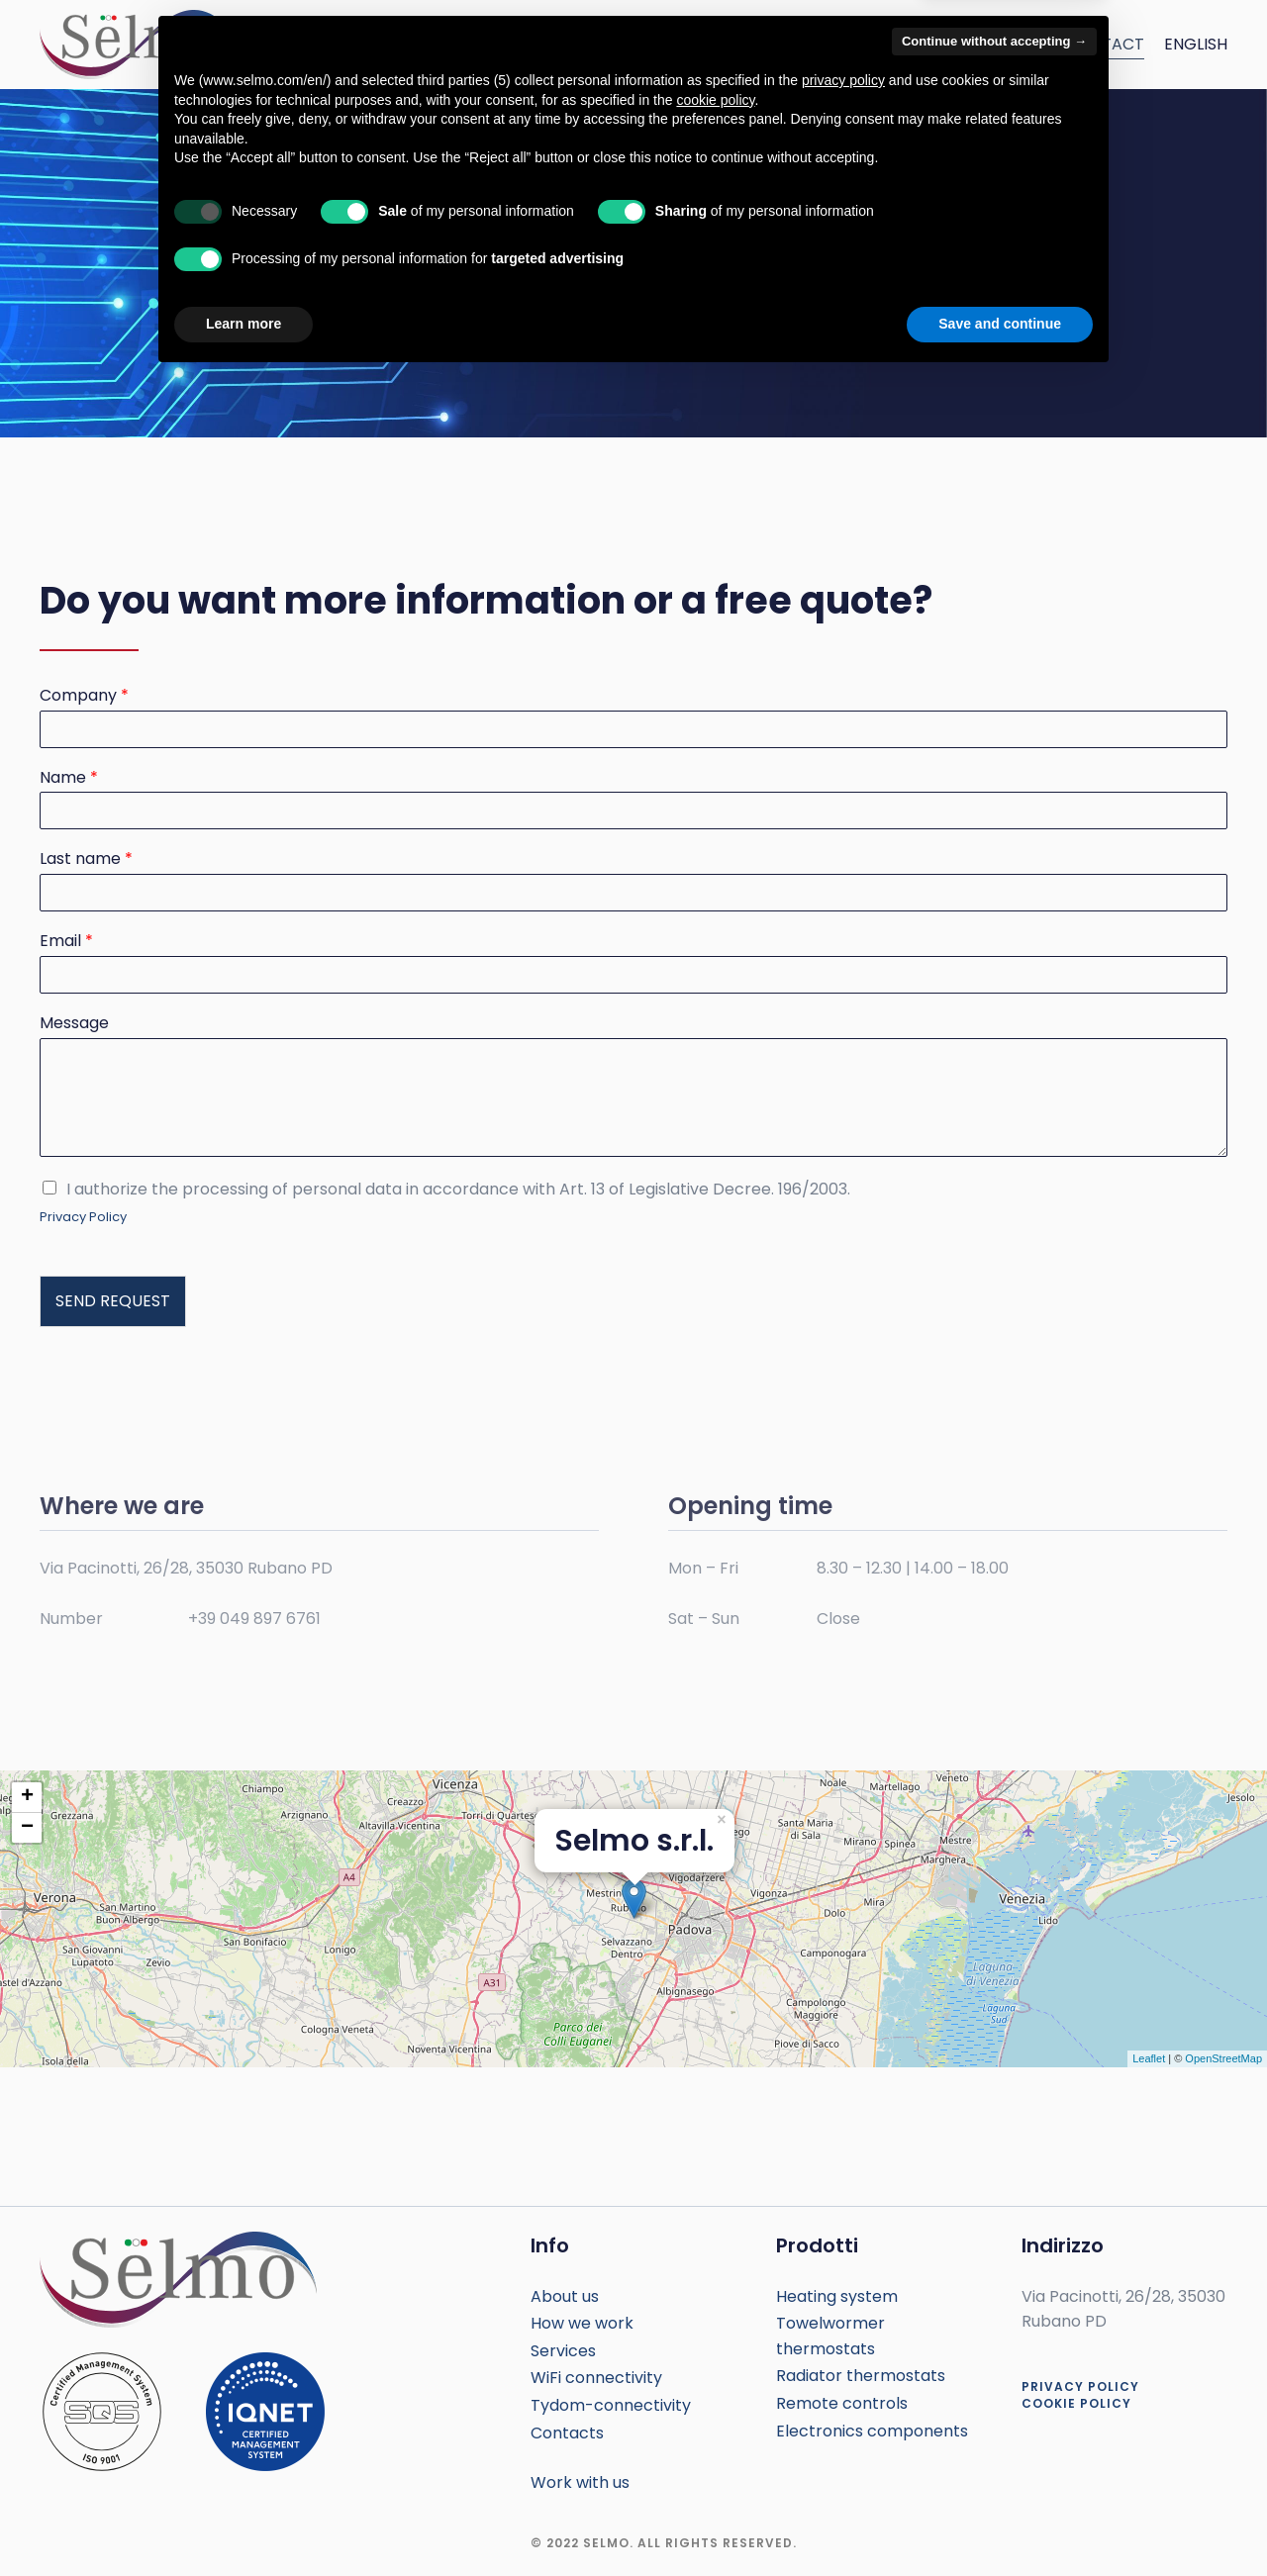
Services (631, 44)
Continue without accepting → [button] (994, 2239)
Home (454, 44)
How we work (853, 44)
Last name (86, 859)
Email (66, 941)
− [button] (27, 1828)
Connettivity (989, 44)
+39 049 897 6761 (254, 1618)
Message (74, 1023)
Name (69, 778)
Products (730, 44)
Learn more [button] (243, 2521)
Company (84, 696)
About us (536, 44)
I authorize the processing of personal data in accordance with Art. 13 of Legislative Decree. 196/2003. (458, 1189)
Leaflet (1148, 2058)
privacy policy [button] (843, 2278)
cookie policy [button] (715, 2298)
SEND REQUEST (112, 1300)
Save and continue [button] (999, 2521)
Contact (1105, 44)
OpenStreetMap (1223, 2058)
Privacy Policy (83, 1216)
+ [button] (27, 1797)
